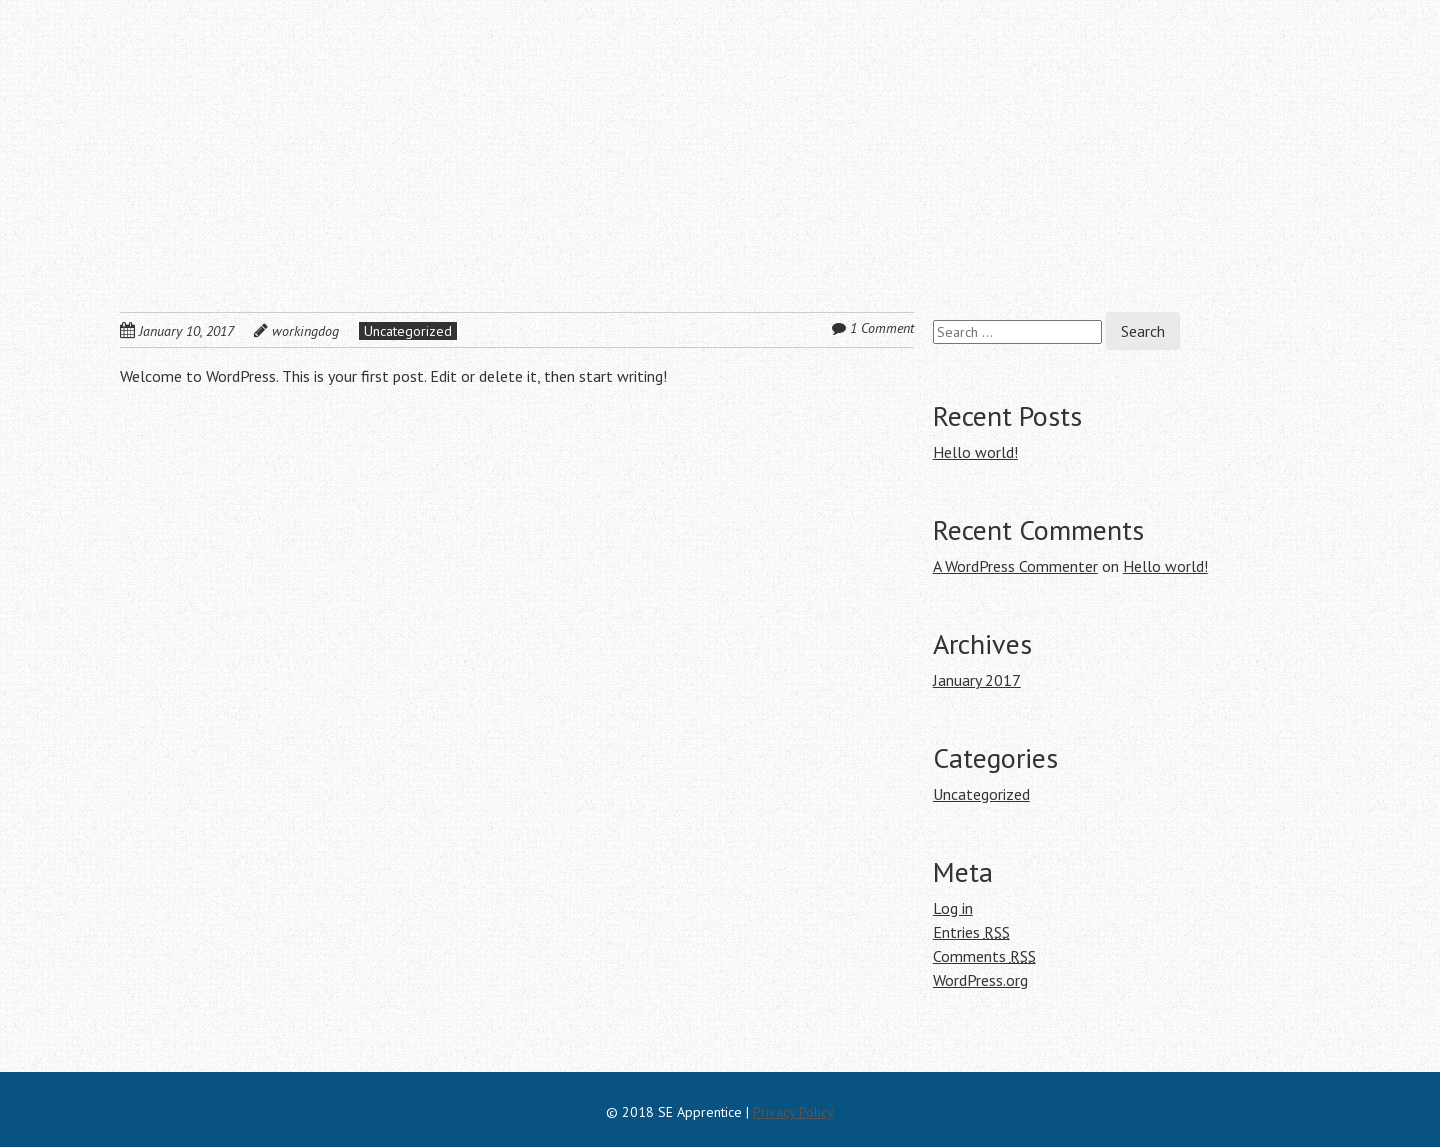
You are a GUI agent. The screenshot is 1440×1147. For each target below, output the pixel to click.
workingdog (305, 331)
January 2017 (977, 680)
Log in (953, 908)
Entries (971, 932)
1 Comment (882, 328)
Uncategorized (408, 331)
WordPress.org (980, 980)
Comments (984, 956)
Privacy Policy (793, 1112)
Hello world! (975, 452)
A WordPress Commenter (1015, 566)
